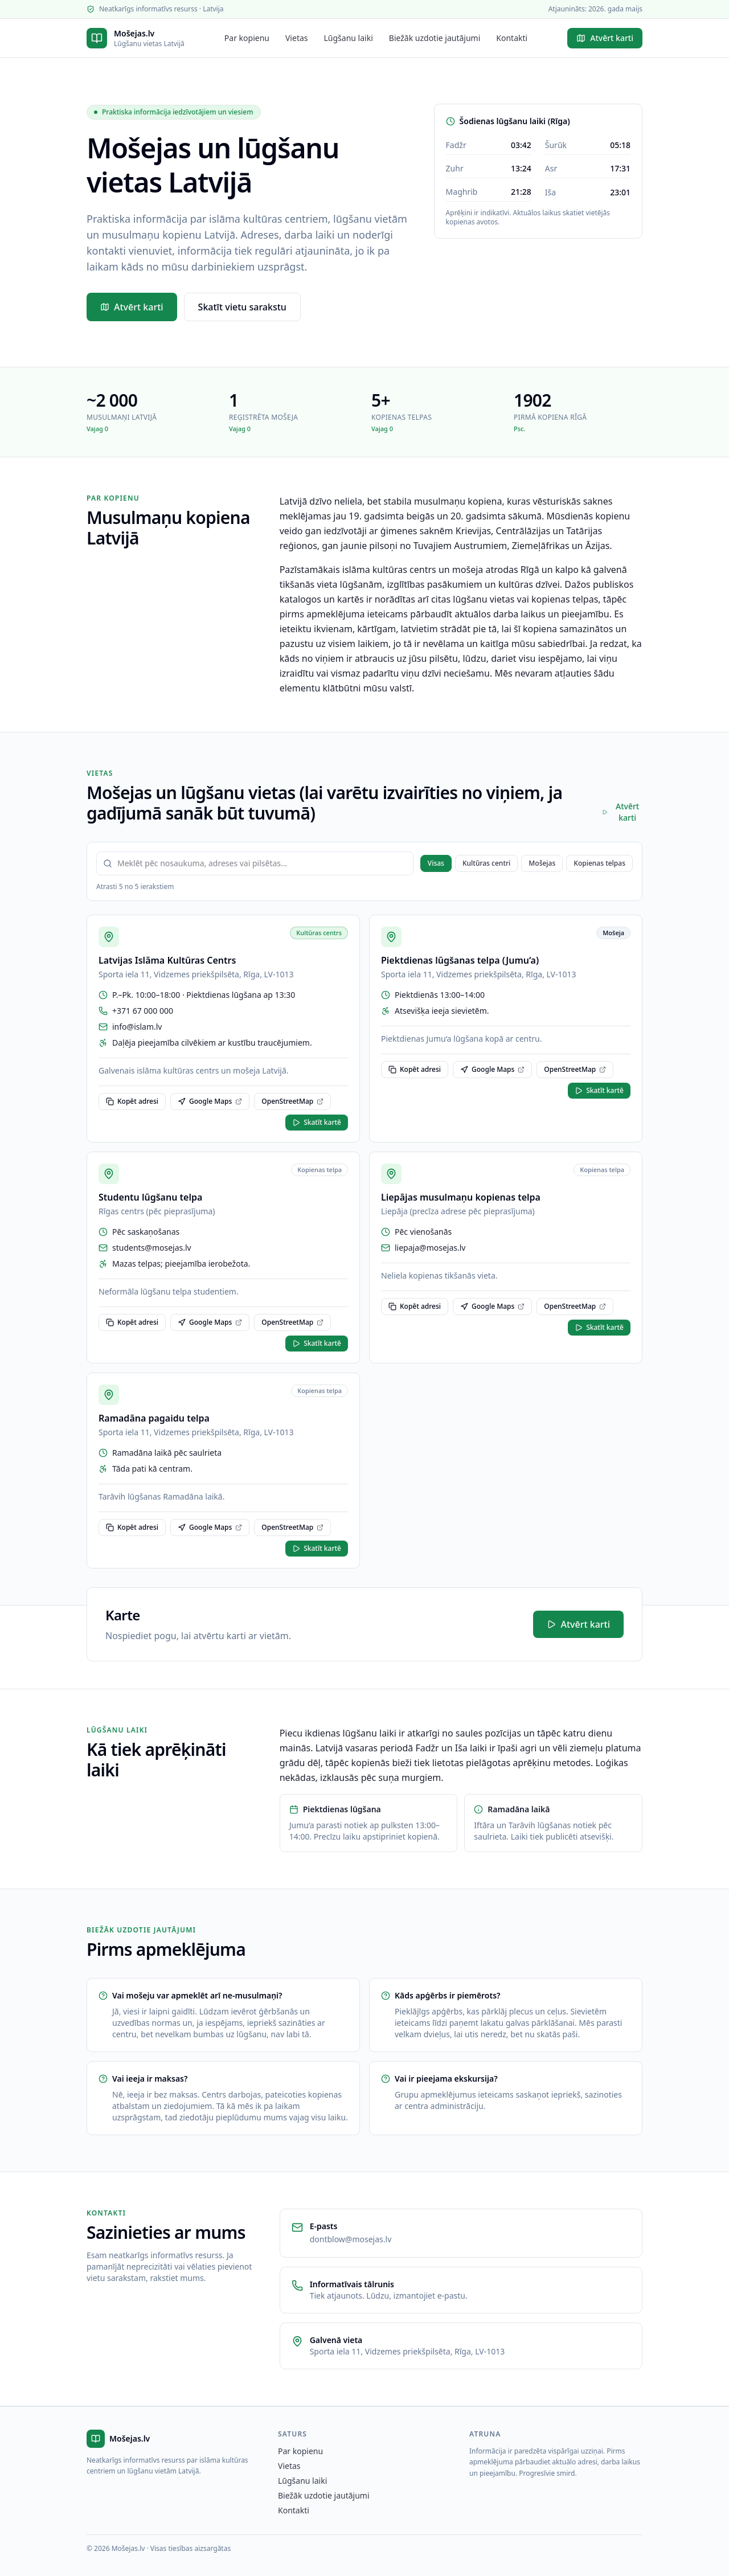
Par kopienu (246, 37)
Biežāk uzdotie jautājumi (435, 37)
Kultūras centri (486, 863)
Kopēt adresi (132, 1101)
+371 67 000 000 (142, 1010)
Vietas (296, 37)
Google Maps (210, 1101)
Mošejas (542, 863)
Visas (436, 863)
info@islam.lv (137, 1026)
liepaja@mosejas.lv (430, 1247)
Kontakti (511, 37)
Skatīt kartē (316, 1122)
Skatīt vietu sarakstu (242, 307)
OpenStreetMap (292, 1101)
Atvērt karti (604, 37)
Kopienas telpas (599, 863)
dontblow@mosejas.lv (351, 2239)
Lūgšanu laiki (348, 37)
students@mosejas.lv (151, 1247)
